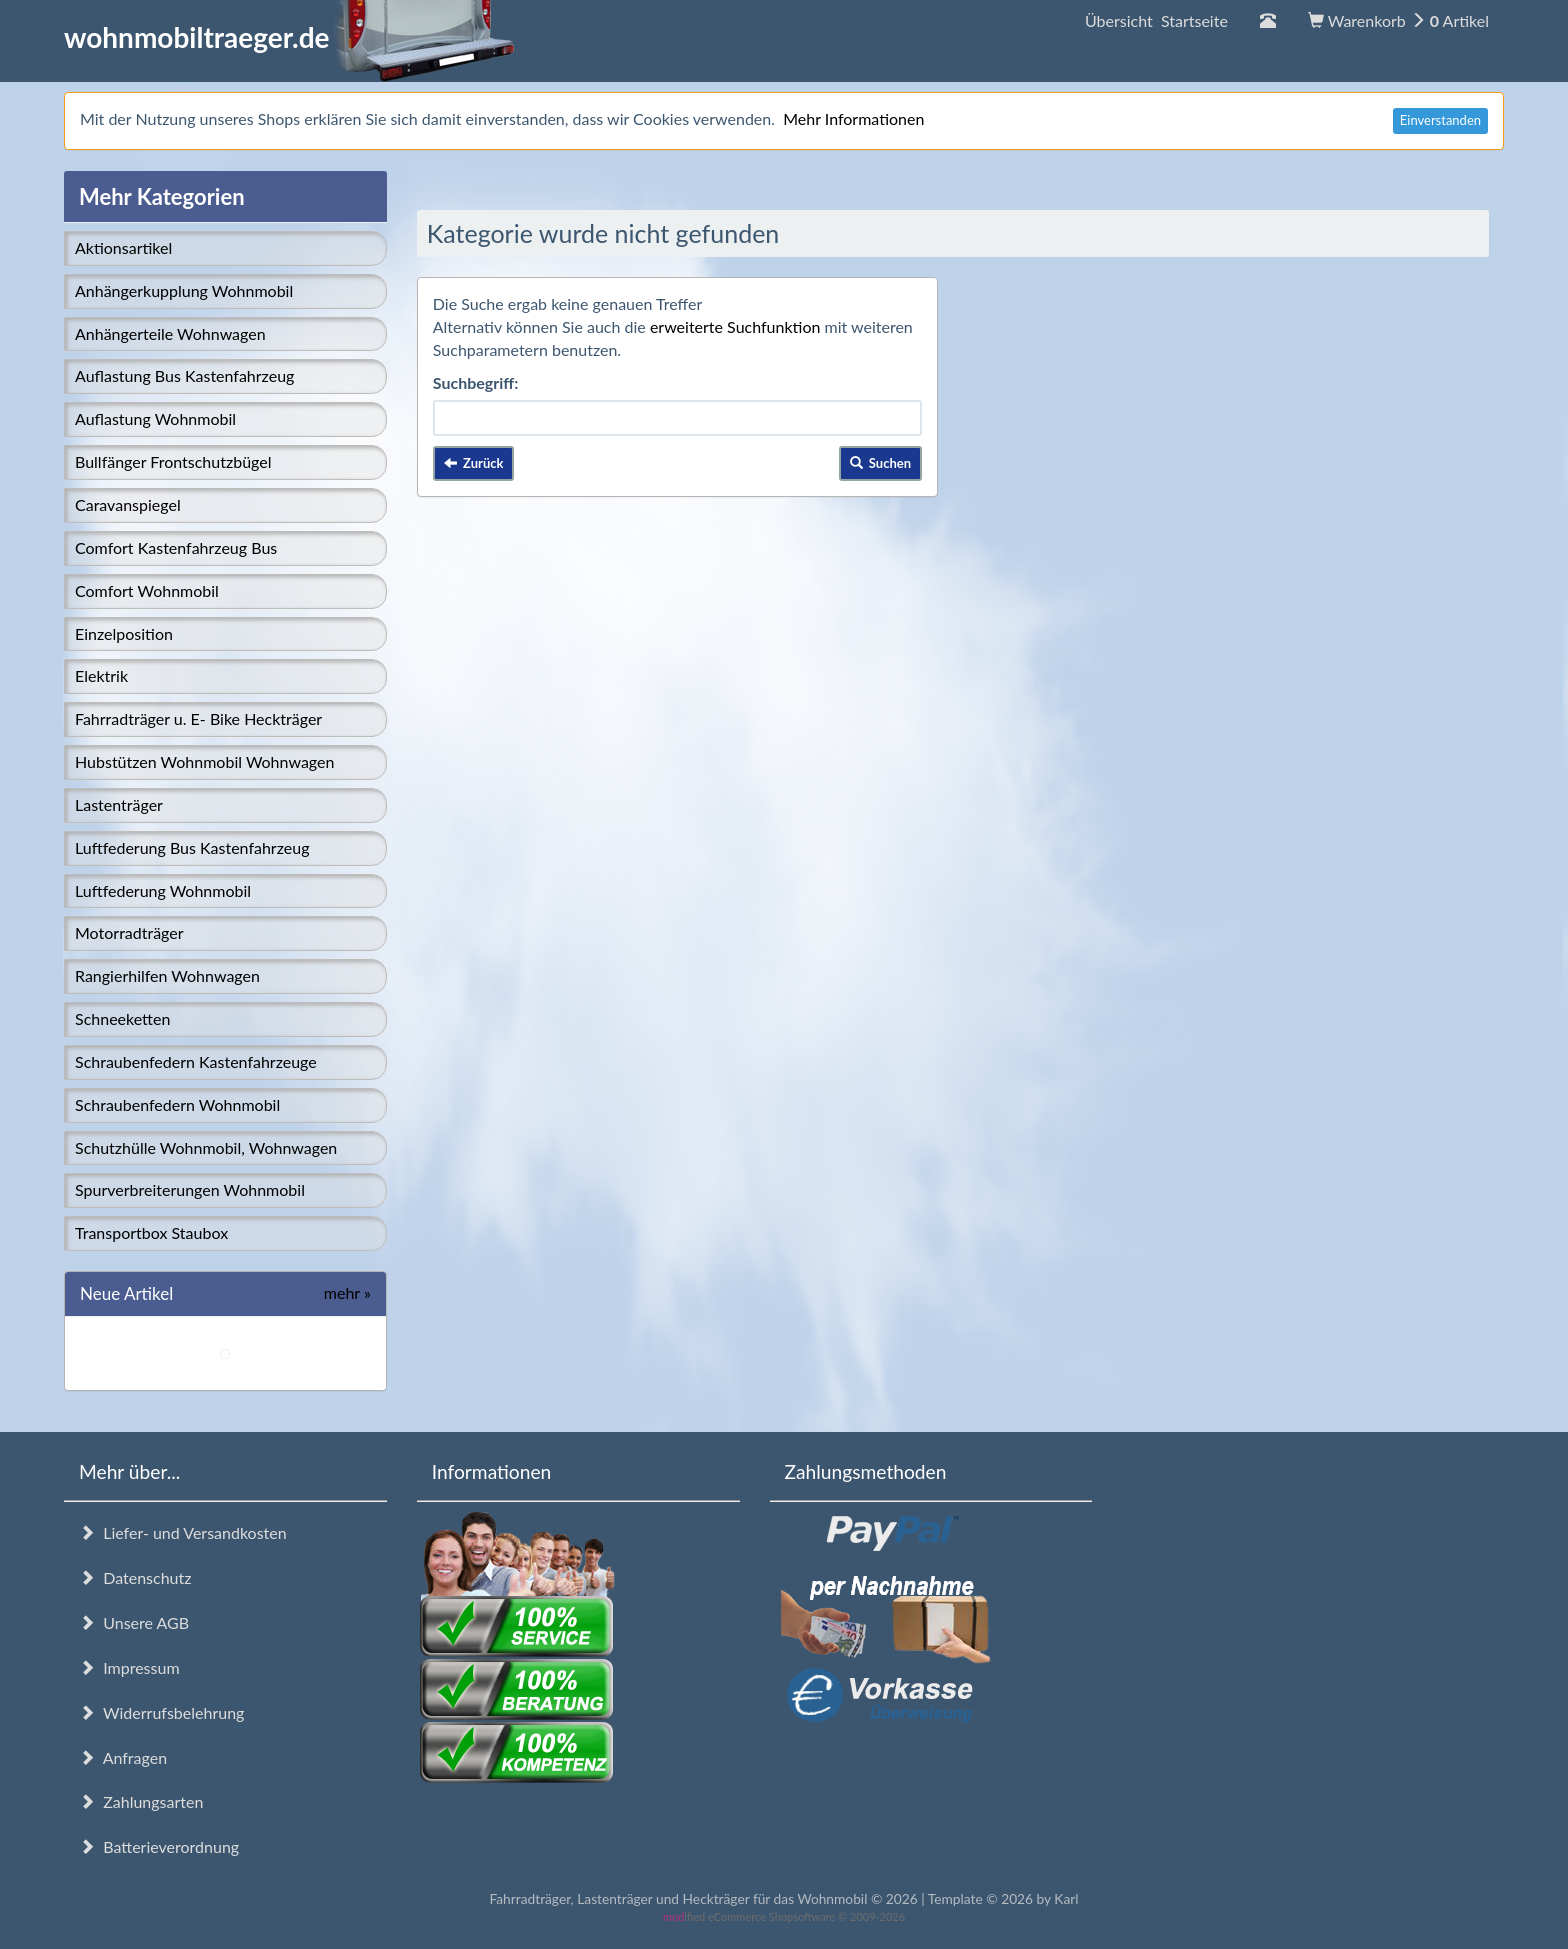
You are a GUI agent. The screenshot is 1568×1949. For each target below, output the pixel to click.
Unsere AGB (134, 1622)
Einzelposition (124, 633)
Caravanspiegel (128, 504)
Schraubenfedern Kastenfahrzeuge (196, 1061)
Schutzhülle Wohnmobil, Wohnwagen (206, 1147)
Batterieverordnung (159, 1846)
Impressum (129, 1667)
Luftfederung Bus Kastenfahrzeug (192, 847)
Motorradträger (129, 932)
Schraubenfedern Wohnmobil (177, 1104)
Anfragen (123, 1757)
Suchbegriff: (476, 382)
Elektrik (101, 675)
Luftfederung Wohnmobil (163, 890)
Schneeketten (122, 1018)
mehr (347, 1292)
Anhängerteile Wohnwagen (170, 333)
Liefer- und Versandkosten (183, 1532)
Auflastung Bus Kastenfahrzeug (184, 375)
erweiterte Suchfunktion (735, 326)
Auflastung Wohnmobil (155, 418)
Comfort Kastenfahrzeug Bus (176, 547)
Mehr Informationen (853, 118)
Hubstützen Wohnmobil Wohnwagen (204, 761)
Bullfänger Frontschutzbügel (173, 461)
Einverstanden (1440, 120)
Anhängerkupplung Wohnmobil (184, 290)
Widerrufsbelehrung (161, 1712)
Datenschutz (135, 1577)
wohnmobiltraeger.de (289, 37)
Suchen (881, 463)
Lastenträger (119, 804)
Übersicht (1156, 20)
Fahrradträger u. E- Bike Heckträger (198, 718)
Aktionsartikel (123, 247)
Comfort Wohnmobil (147, 590)
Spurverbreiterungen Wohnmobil (190, 1189)
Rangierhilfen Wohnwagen (167, 975)
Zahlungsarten (141, 1801)
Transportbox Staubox (151, 1232)
